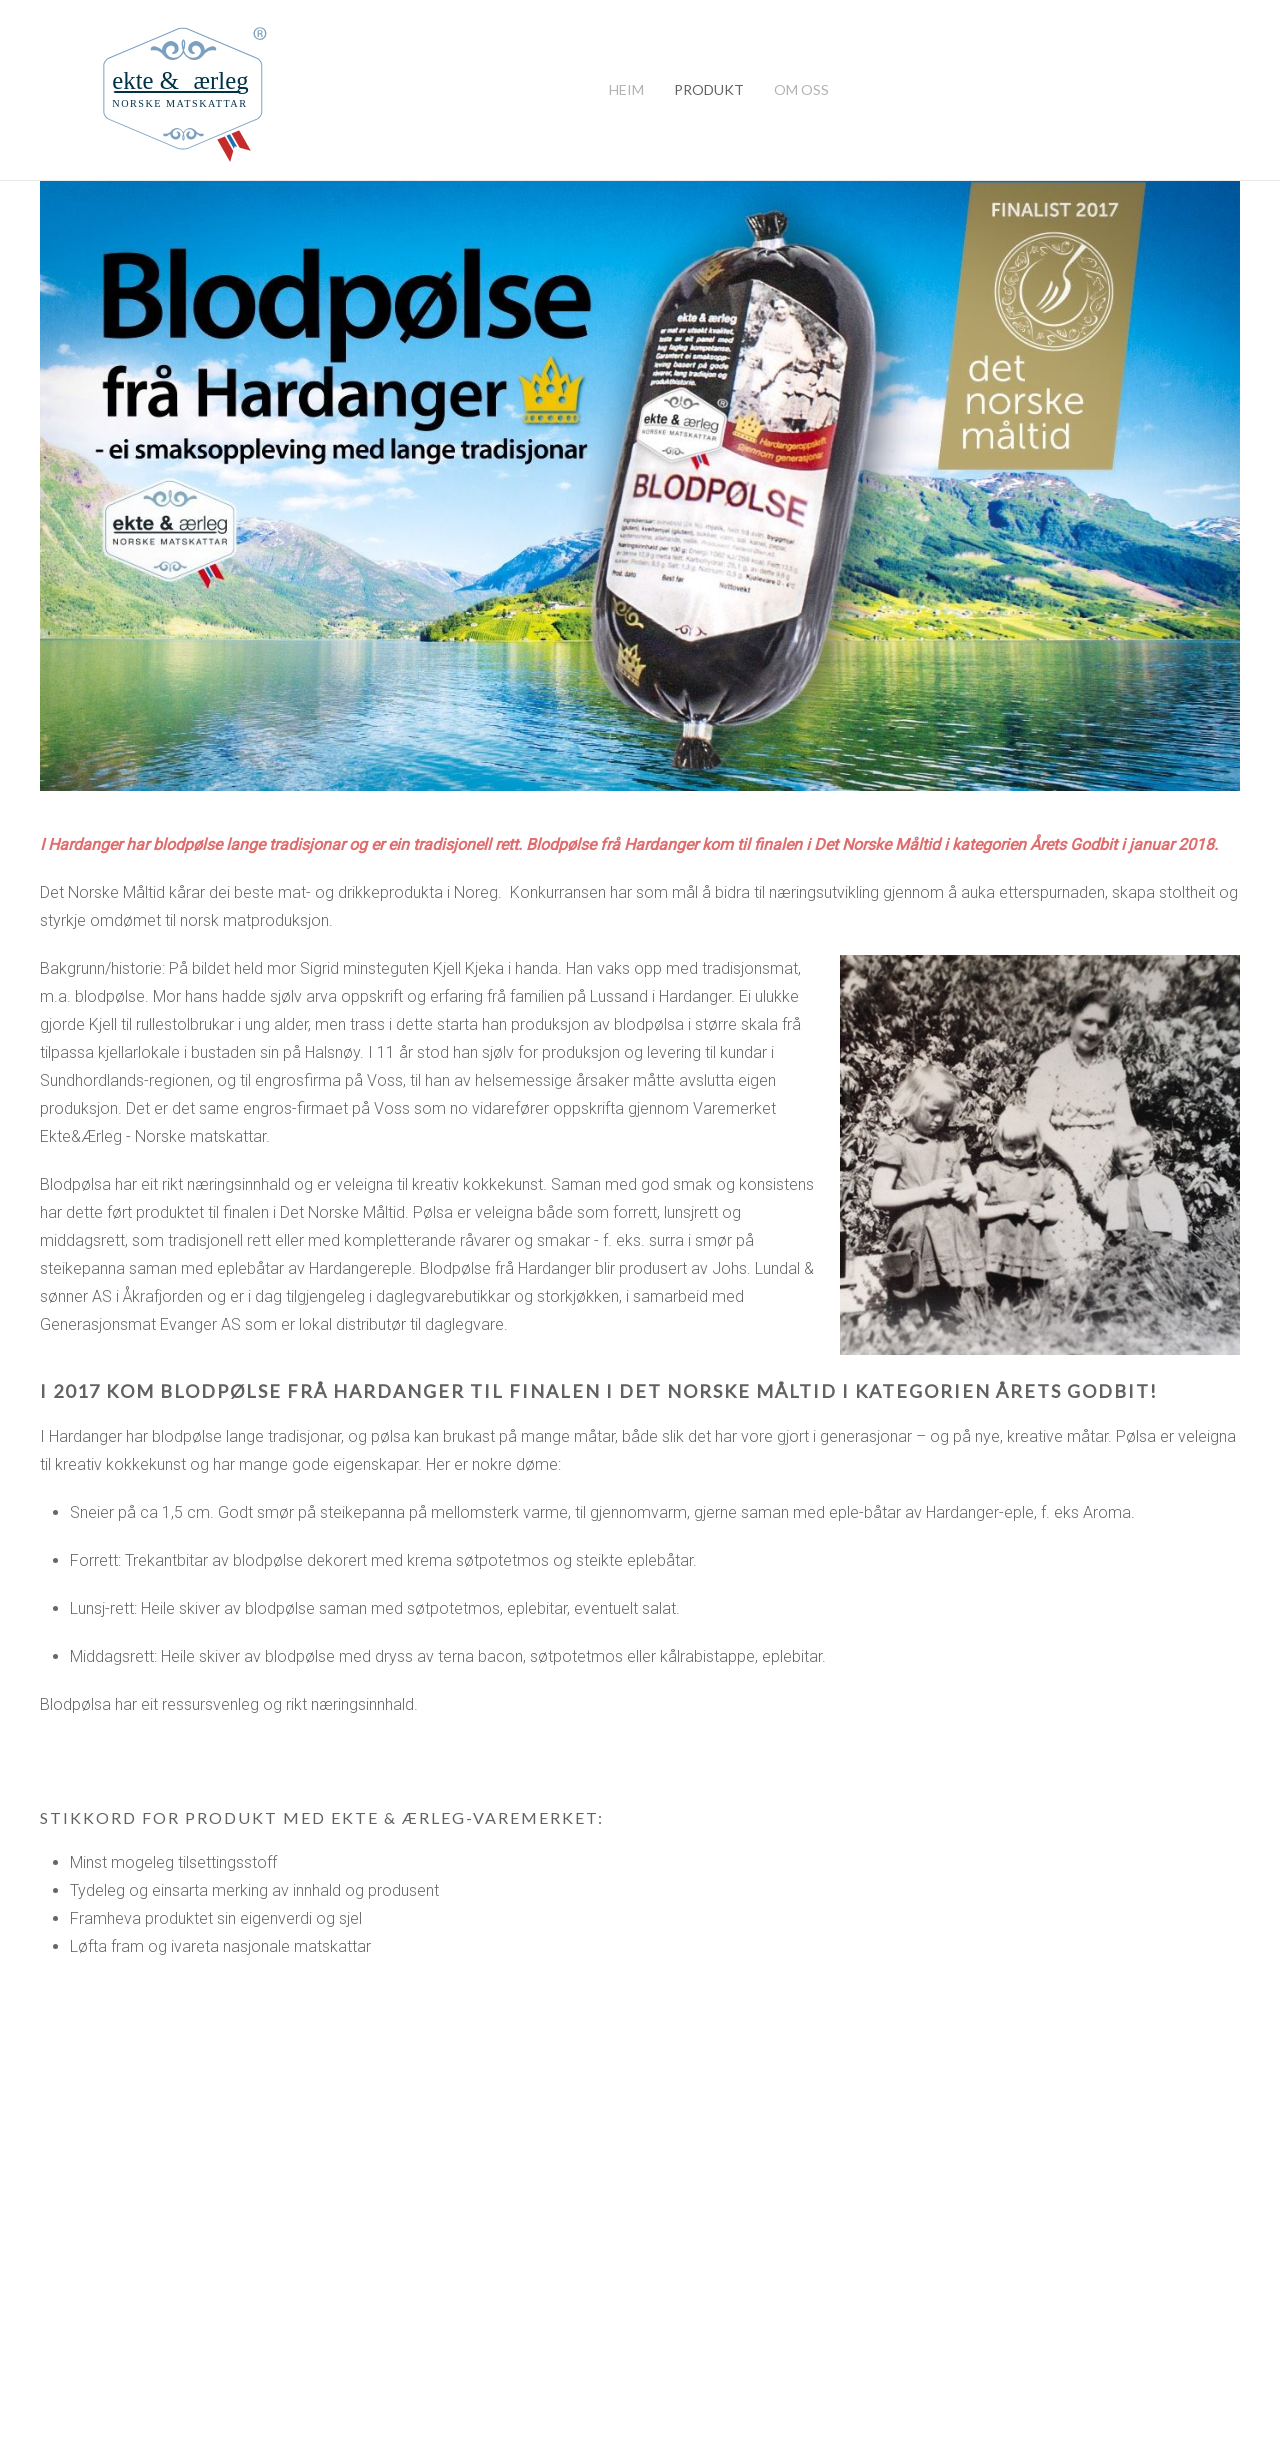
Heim (626, 89)
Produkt (709, 89)
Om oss (801, 89)
